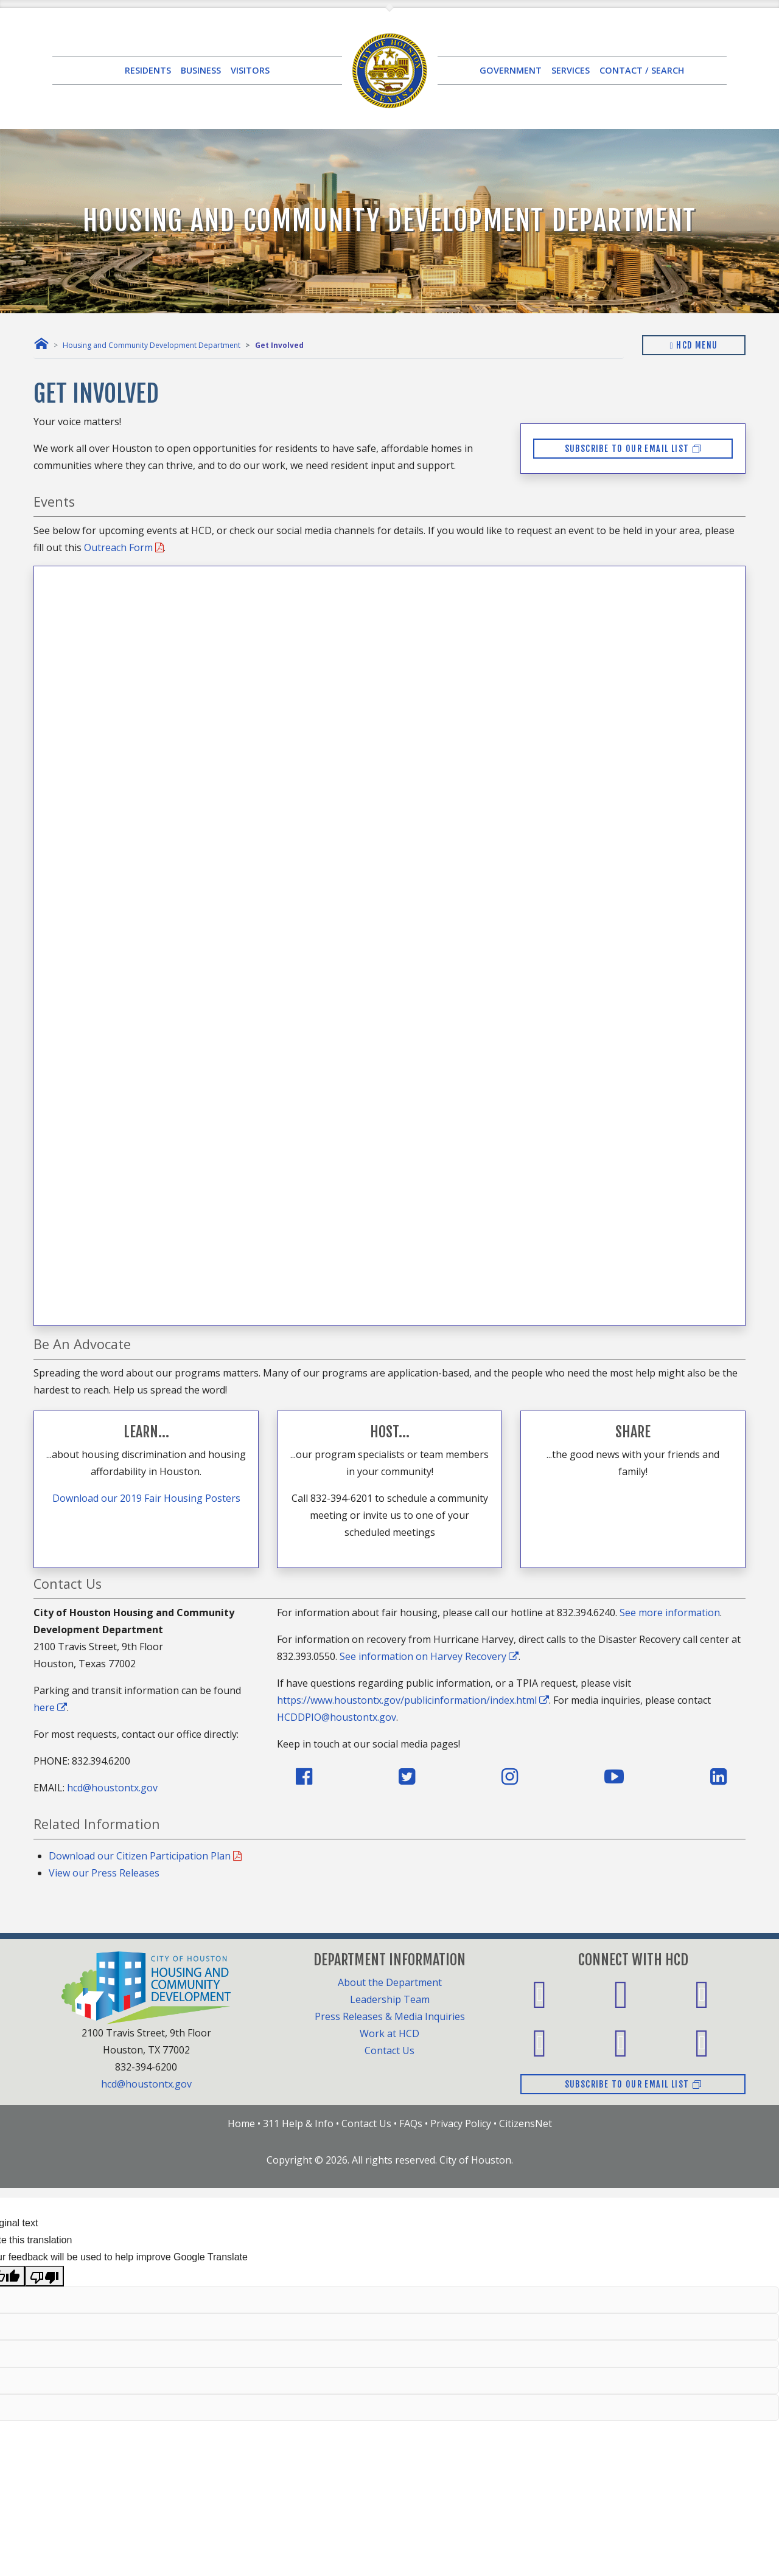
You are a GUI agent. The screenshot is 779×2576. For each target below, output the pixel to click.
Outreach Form (124, 547)
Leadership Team (390, 1999)
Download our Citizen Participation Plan (145, 1856)
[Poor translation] (44, 2276)
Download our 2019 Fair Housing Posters (146, 1498)
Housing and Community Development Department (151, 345)
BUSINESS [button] (201, 70)
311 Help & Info (298, 2123)
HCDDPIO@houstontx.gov (336, 1717)
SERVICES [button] (570, 70)
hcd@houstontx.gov (112, 1787)
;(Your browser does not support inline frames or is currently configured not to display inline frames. (389, 943)
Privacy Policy (460, 2123)
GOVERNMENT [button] (511, 70)
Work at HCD (389, 2033)
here (50, 1707)
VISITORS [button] (250, 70)
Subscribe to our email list (633, 448)
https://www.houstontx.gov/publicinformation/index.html (413, 1700)
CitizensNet (525, 2123)
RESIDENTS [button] (148, 70)
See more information (670, 1612)
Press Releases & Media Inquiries (390, 2016)
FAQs (410, 2123)
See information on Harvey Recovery (429, 1656)
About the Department (390, 1982)
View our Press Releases (104, 1873)
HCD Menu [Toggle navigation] (693, 345)
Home (241, 2123)
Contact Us (389, 2050)
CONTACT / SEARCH (641, 70)
